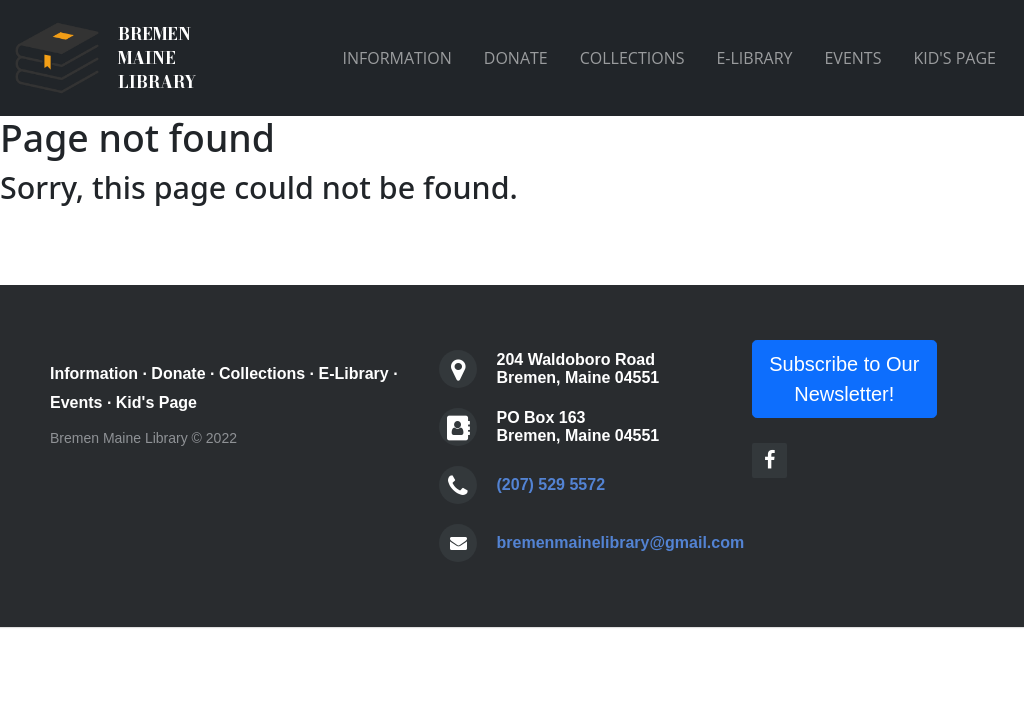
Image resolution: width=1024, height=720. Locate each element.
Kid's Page (156, 402)
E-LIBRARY (754, 58)
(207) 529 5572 (551, 484)
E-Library (354, 373)
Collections (262, 373)
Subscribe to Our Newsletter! (844, 379)
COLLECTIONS (632, 58)
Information (94, 373)
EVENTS (852, 58)
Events (76, 402)
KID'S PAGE (954, 58)
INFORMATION (396, 58)
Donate (178, 373)
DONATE (516, 58)
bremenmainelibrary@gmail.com (621, 542)
